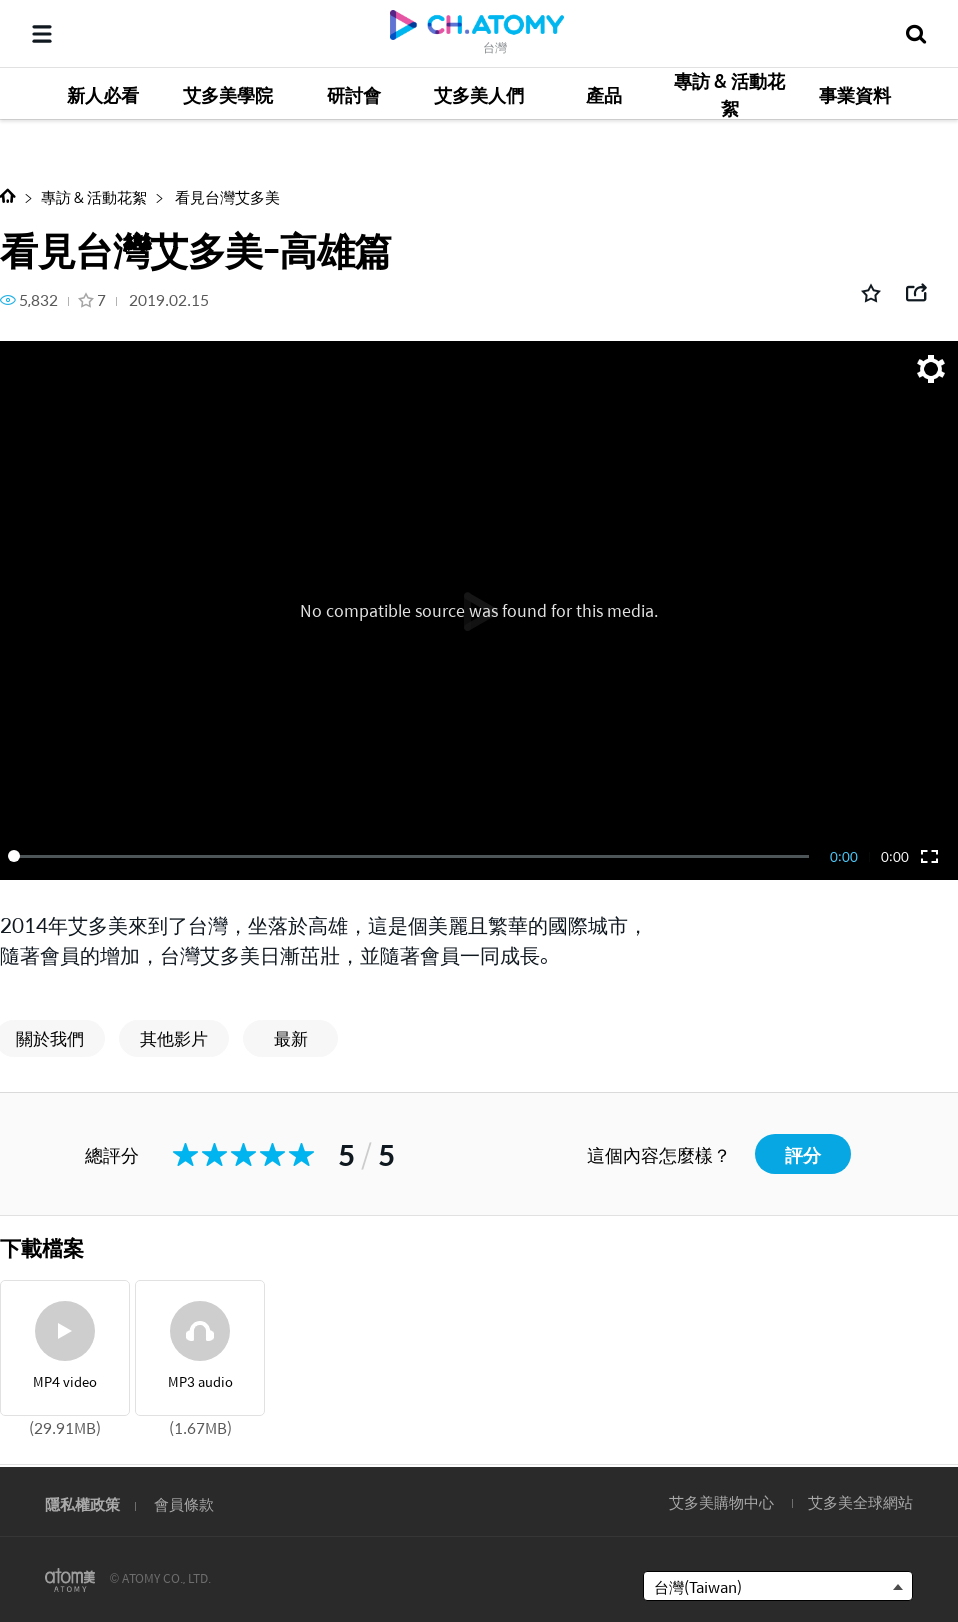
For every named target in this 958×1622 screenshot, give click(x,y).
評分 (803, 1154)
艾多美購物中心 (721, 1501)
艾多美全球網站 (860, 1501)
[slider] (412, 856)
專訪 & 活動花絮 (94, 196)
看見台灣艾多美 (226, 196)
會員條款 (184, 1503)
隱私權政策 (82, 1503)
